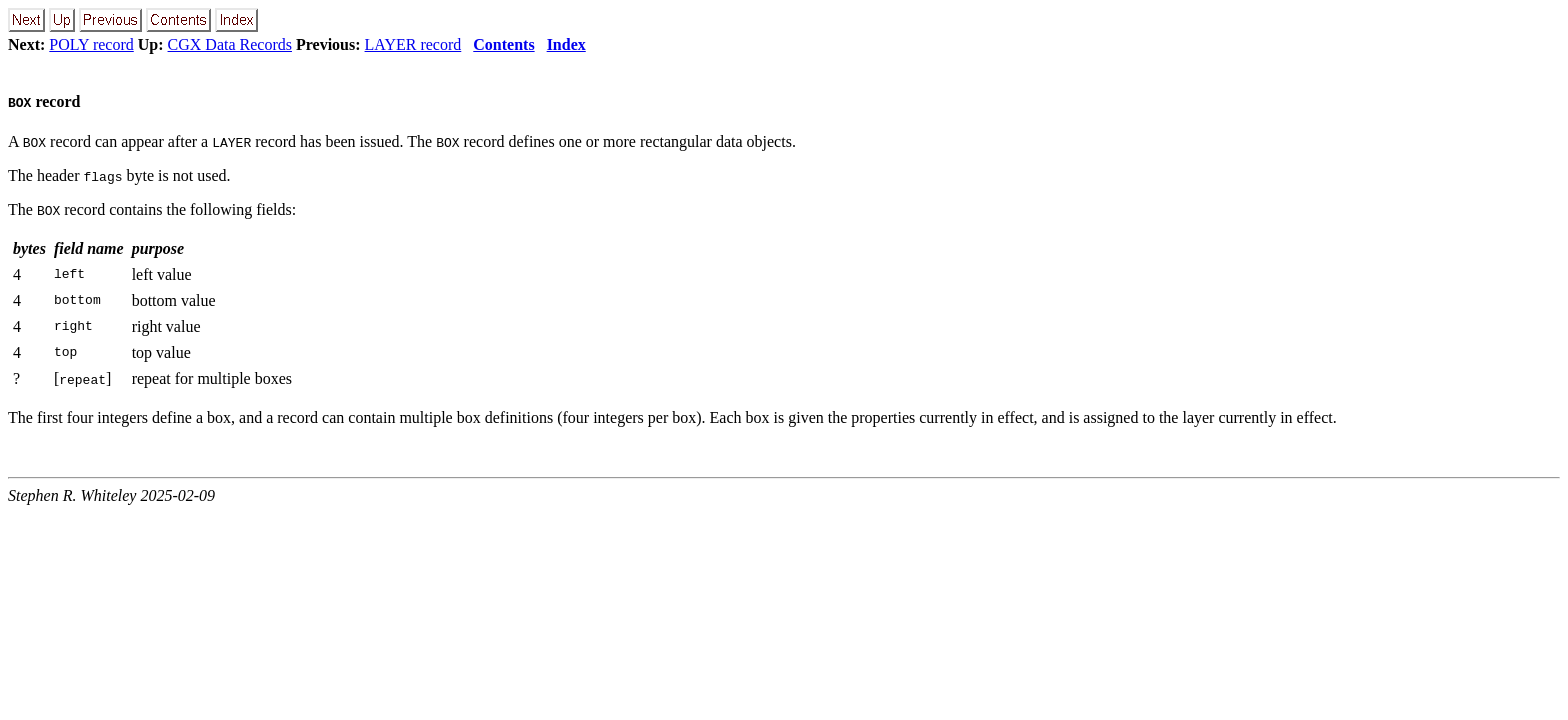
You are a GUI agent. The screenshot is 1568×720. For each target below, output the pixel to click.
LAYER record (413, 44)
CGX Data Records (230, 44)
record (44, 101)
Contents (503, 44)
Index (566, 44)
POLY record (91, 44)
